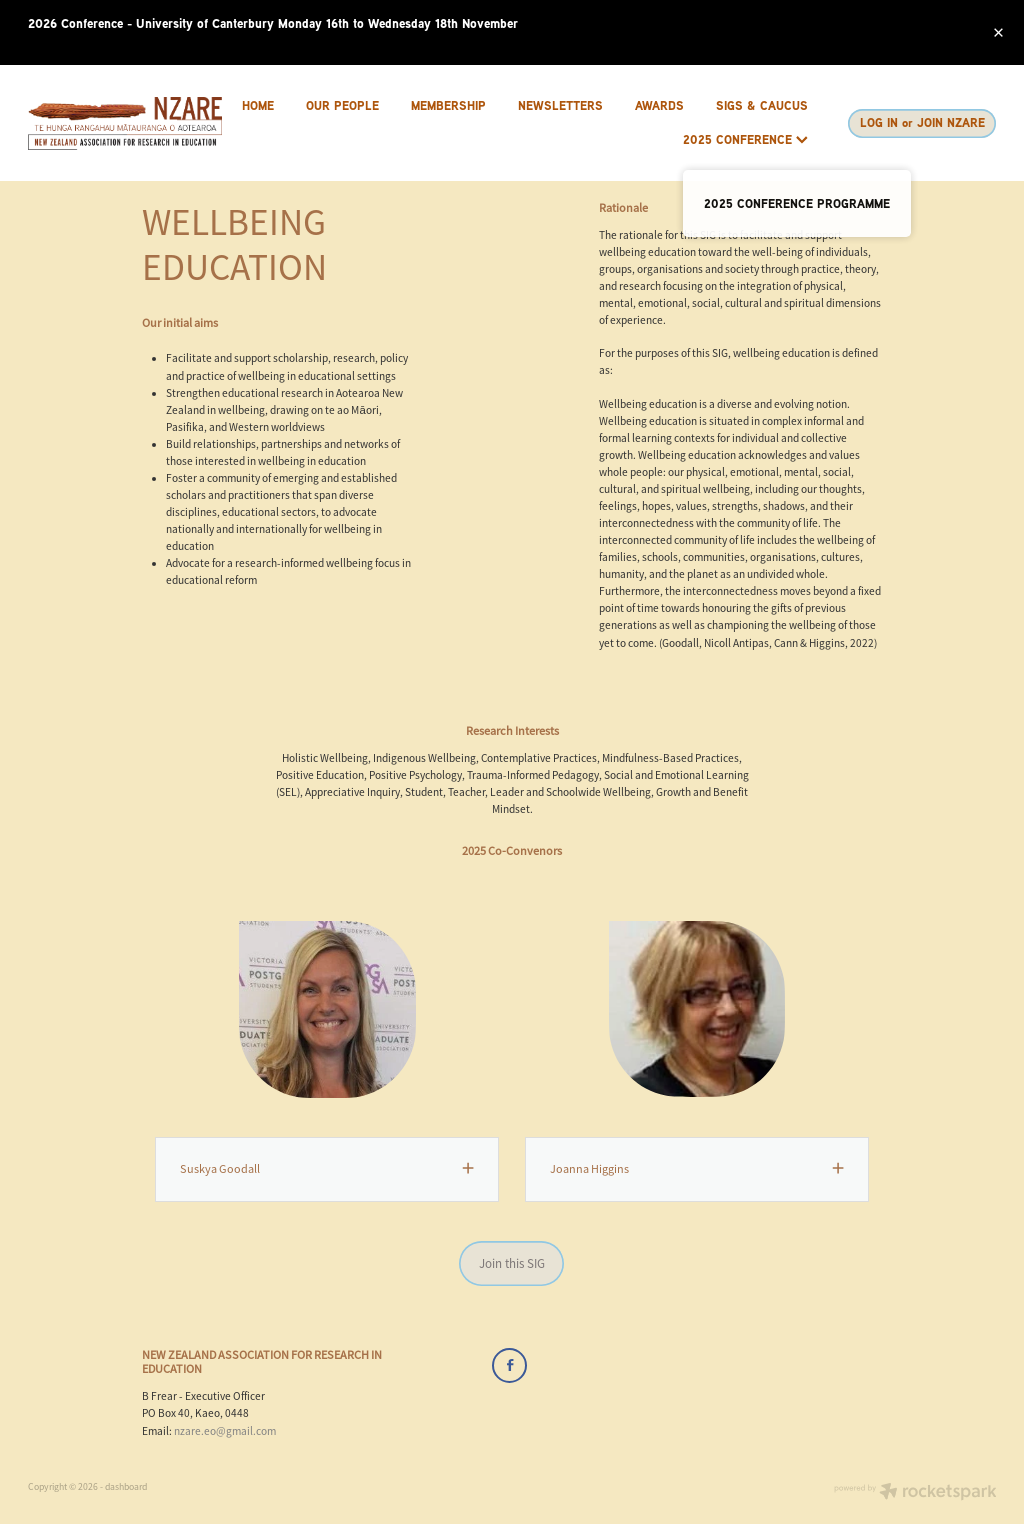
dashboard (126, 1487)
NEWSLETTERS (560, 105)
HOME (258, 105)
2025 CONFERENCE (745, 139)
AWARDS (659, 105)
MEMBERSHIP (448, 105)
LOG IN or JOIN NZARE (922, 122)
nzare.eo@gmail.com (225, 1431)
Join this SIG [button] (512, 1263)
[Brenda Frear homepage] (125, 123)
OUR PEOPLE (342, 105)
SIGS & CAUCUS (762, 105)
